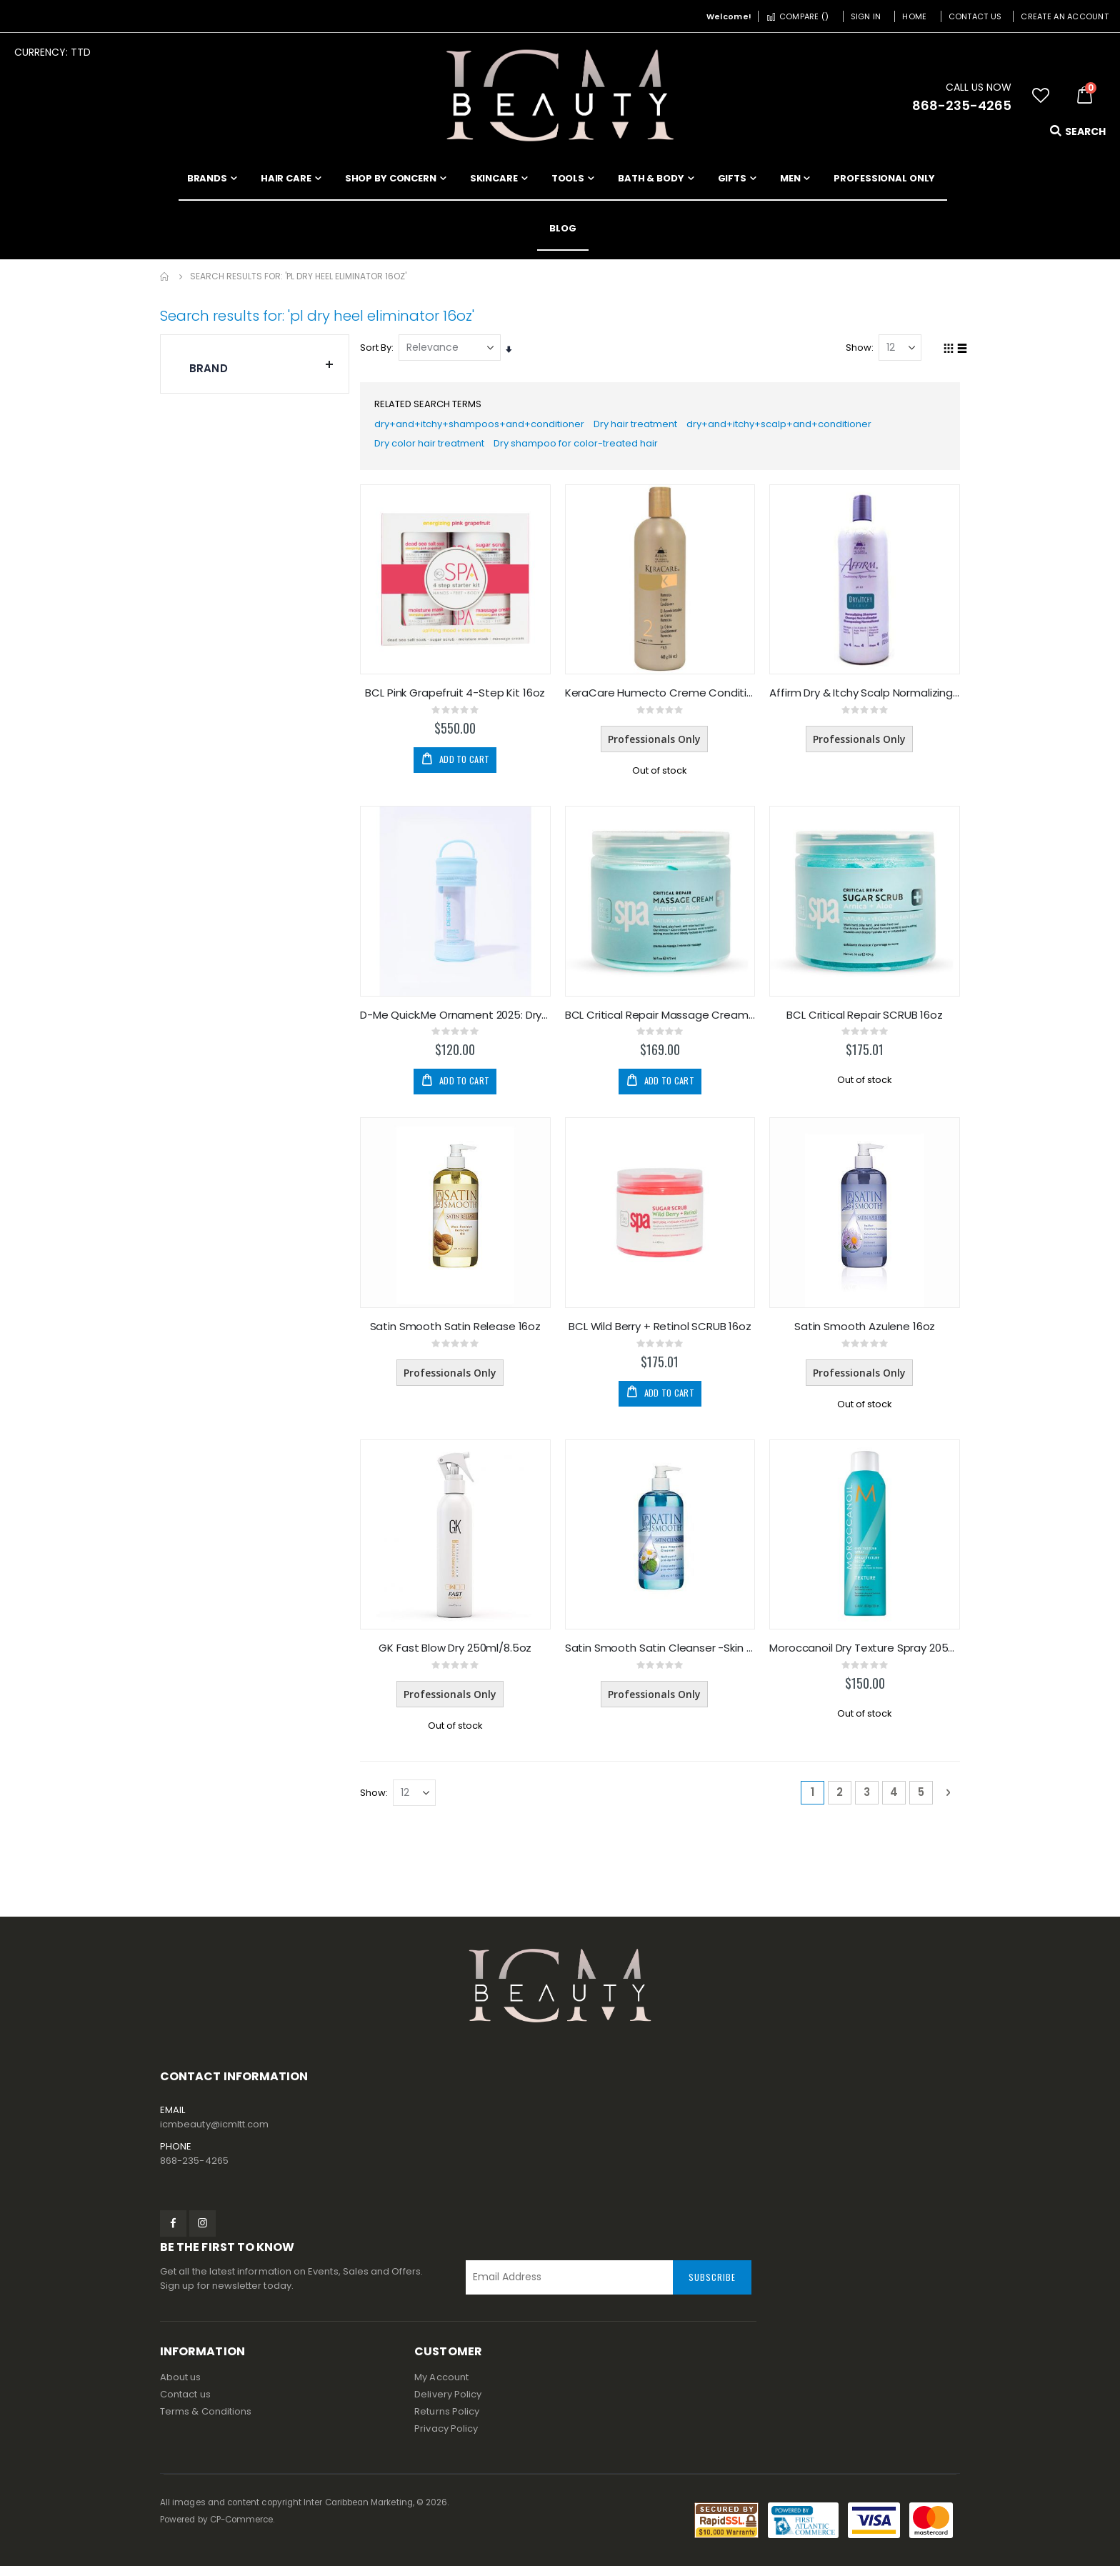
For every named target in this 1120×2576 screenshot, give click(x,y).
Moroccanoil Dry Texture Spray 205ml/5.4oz (865, 1656)
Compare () (797, 16)
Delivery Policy (447, 2404)
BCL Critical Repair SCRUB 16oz (865, 1021)
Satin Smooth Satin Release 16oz (458, 1334)
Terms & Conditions (205, 2421)
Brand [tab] (261, 365)
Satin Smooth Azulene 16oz (865, 1334)
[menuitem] (563, 228)
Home (914, 16)
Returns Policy (446, 2421)
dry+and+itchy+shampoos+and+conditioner (488, 427)
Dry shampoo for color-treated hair (597, 449)
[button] (1041, 95)
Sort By (379, 347)
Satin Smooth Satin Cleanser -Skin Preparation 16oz (661, 1656)
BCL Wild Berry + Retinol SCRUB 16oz (662, 1334)
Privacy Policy (446, 2438)
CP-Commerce (242, 2529)
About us (180, 2387)
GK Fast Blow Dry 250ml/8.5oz (458, 1656)
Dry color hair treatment (438, 449)
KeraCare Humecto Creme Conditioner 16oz (661, 699)
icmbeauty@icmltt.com (214, 2134)
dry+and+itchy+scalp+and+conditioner (810, 427)
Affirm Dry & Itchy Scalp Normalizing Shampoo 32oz (865, 699)
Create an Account (1065, 16)
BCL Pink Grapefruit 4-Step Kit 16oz (459, 699)
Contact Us (975, 16)
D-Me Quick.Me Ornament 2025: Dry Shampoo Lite (458, 1021)
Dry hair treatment (656, 427)
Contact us (185, 2404)
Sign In (866, 16)
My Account (441, 2387)
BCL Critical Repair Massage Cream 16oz (661, 1021)
